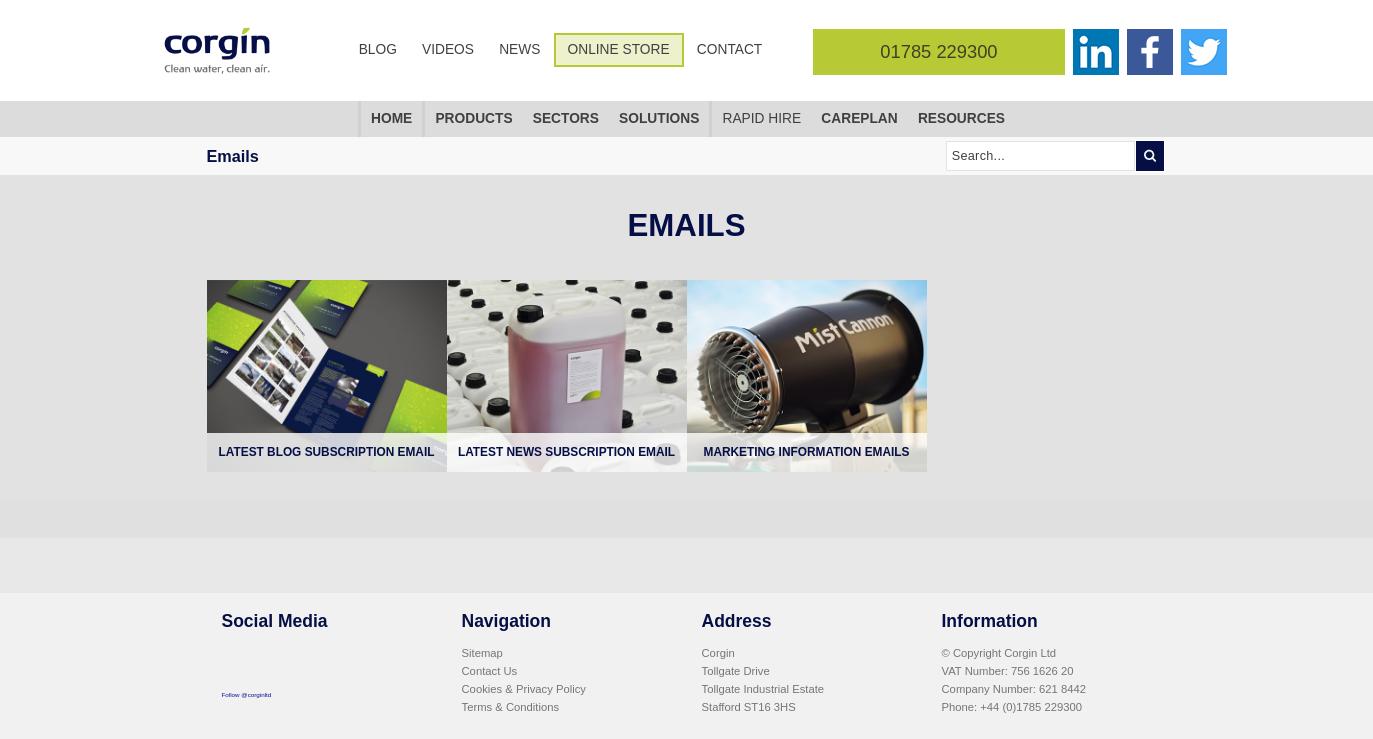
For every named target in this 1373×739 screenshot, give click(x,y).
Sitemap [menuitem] (482, 653)
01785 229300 (938, 51)
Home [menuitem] (391, 118)
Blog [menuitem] (378, 49)
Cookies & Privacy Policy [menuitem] (524, 689)
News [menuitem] (519, 49)
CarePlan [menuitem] (859, 118)
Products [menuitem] (473, 118)
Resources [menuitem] (961, 118)
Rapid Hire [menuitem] (761, 118)
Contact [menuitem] (729, 49)
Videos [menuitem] (448, 49)
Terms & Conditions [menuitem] (511, 707)
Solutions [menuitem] (659, 118)
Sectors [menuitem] (566, 118)
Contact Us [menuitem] (490, 671)
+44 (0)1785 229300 (1031, 707)
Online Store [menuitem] (619, 49)
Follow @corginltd (247, 694)
